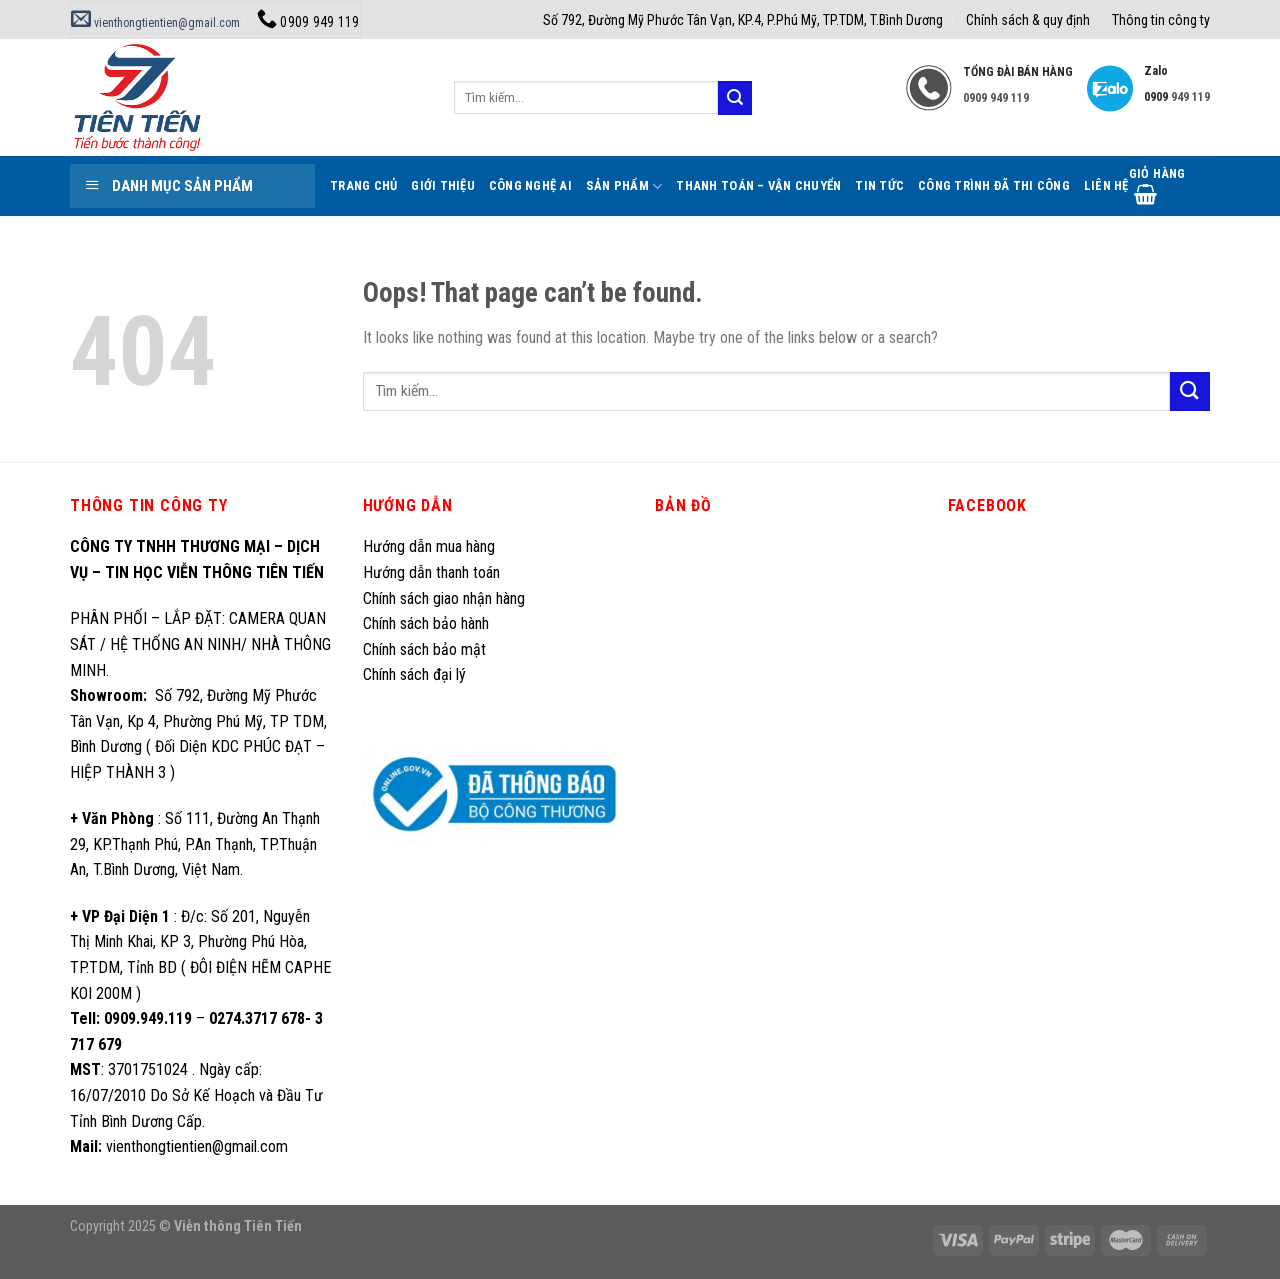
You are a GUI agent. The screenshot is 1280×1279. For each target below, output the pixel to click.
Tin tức (879, 185)
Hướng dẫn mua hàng (429, 546)
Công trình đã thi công (994, 185)
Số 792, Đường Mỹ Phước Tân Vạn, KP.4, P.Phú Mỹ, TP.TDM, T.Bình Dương (743, 20)
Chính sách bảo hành (426, 623)
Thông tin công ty (1161, 20)
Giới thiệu (443, 185)
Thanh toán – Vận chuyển (758, 185)
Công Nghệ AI (530, 185)
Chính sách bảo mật (424, 649)
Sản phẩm (624, 186)
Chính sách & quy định (1028, 20)
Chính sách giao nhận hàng (444, 598)
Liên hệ (1106, 185)
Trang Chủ (363, 185)
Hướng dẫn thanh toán (431, 572)
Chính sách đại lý (416, 674)
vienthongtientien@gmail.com (155, 23)
